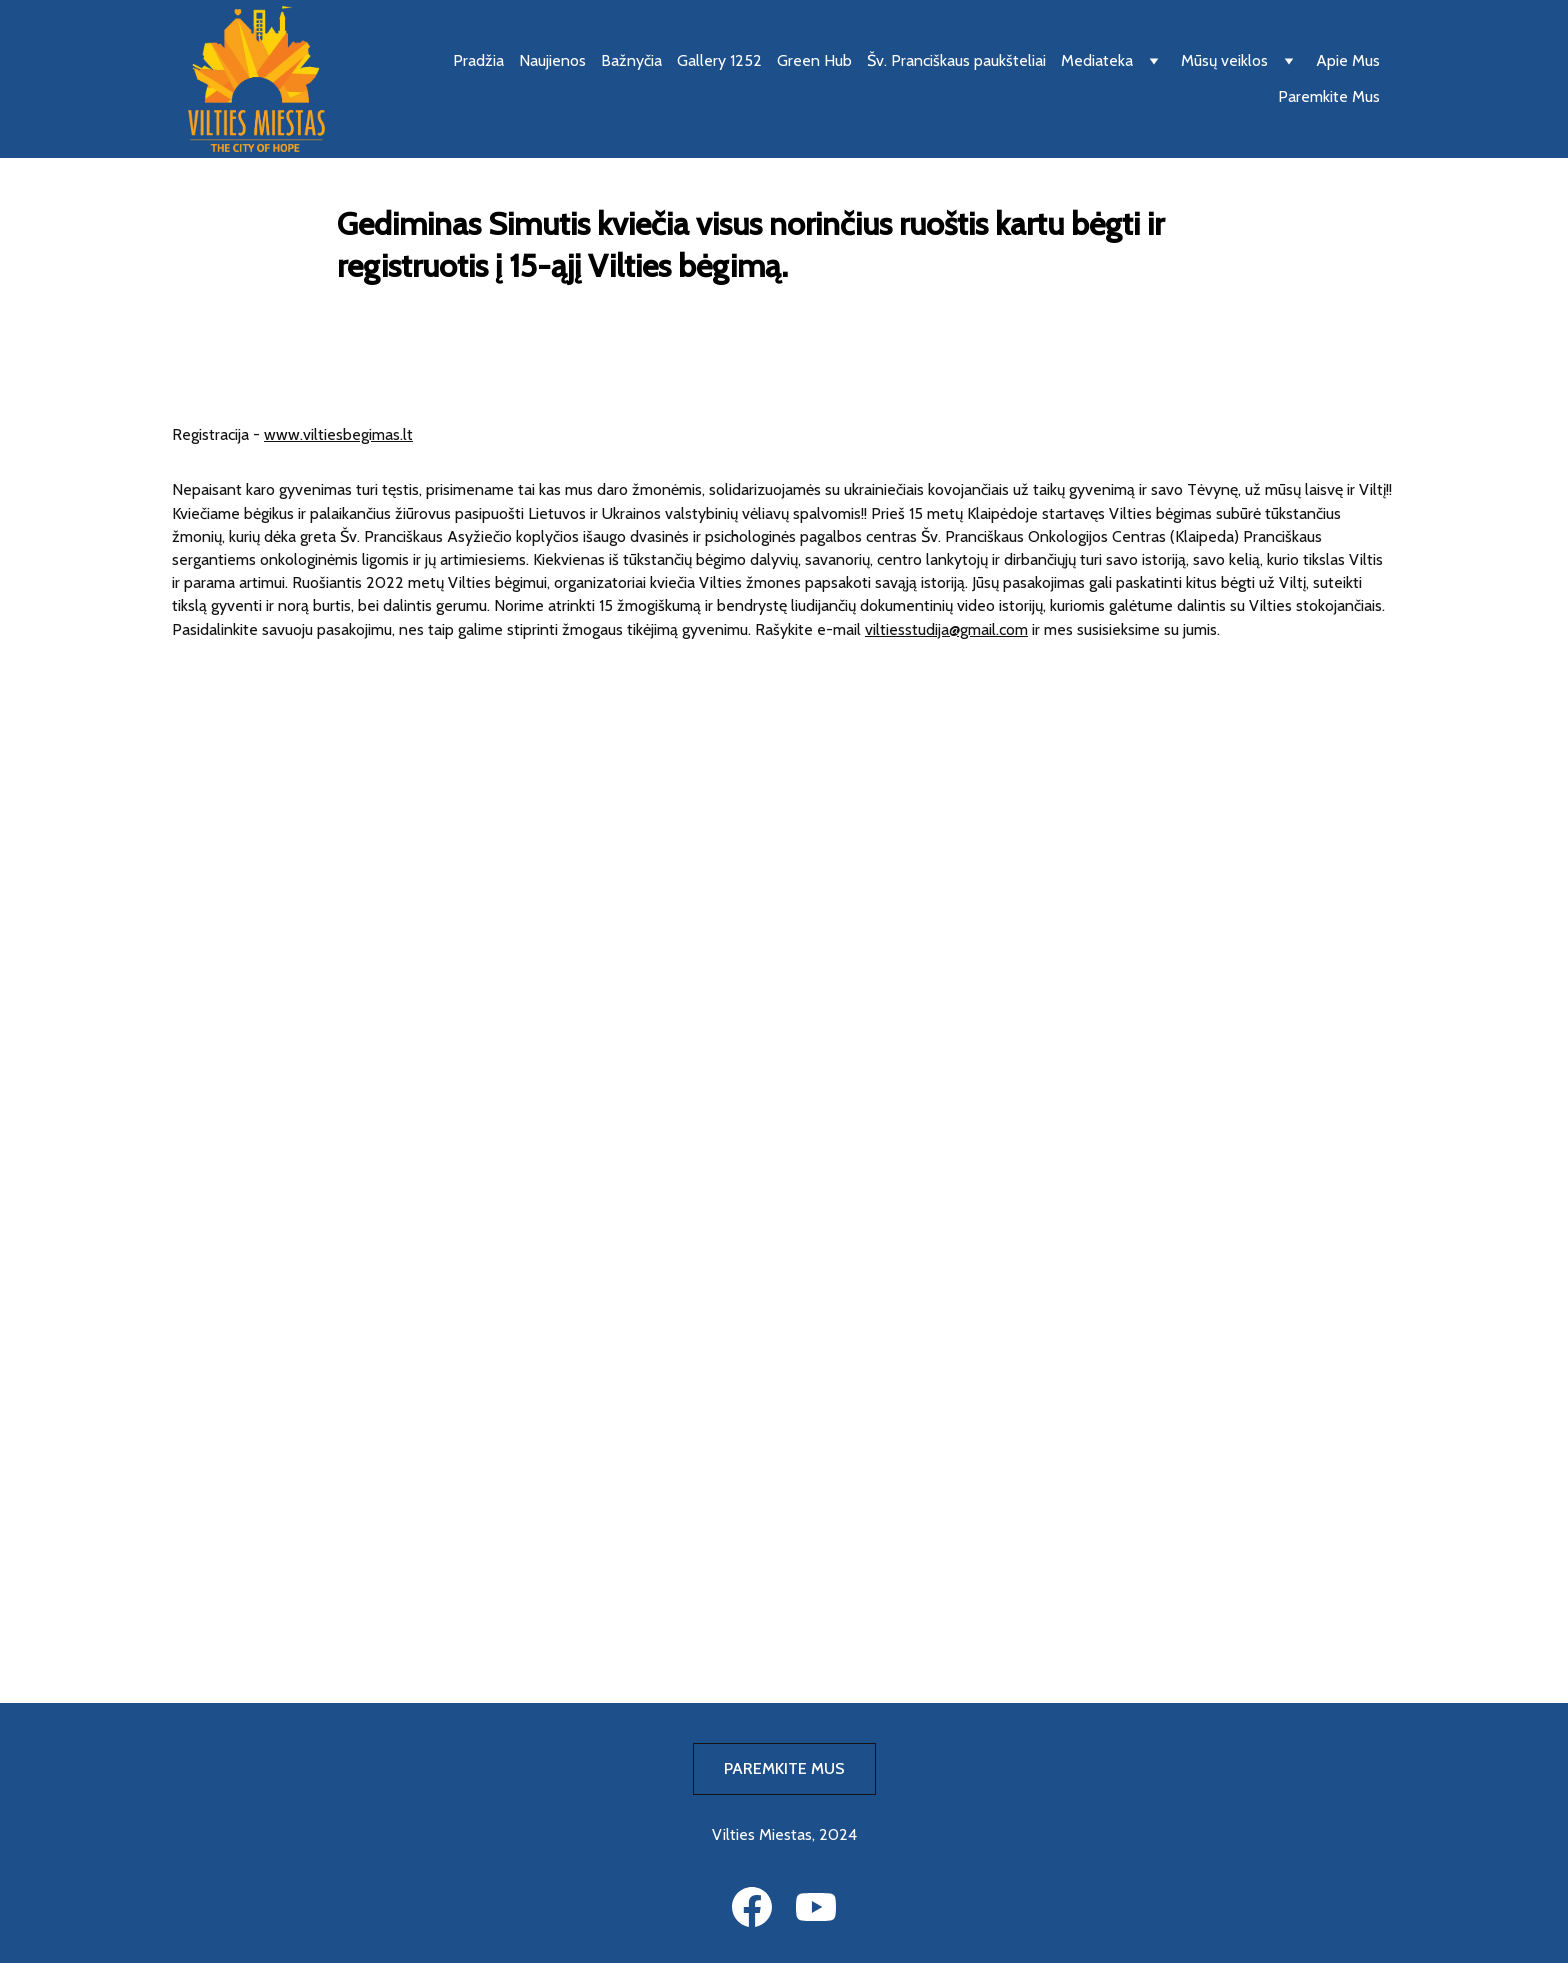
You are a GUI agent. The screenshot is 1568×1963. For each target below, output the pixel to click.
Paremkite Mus (1329, 96)
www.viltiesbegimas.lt (338, 434)
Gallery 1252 (719, 60)
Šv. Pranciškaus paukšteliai (956, 60)
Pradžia (478, 60)
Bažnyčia (631, 60)
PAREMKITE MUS (784, 1768)
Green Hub (814, 60)
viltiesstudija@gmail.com (946, 629)
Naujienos (552, 60)
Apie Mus (1348, 60)
